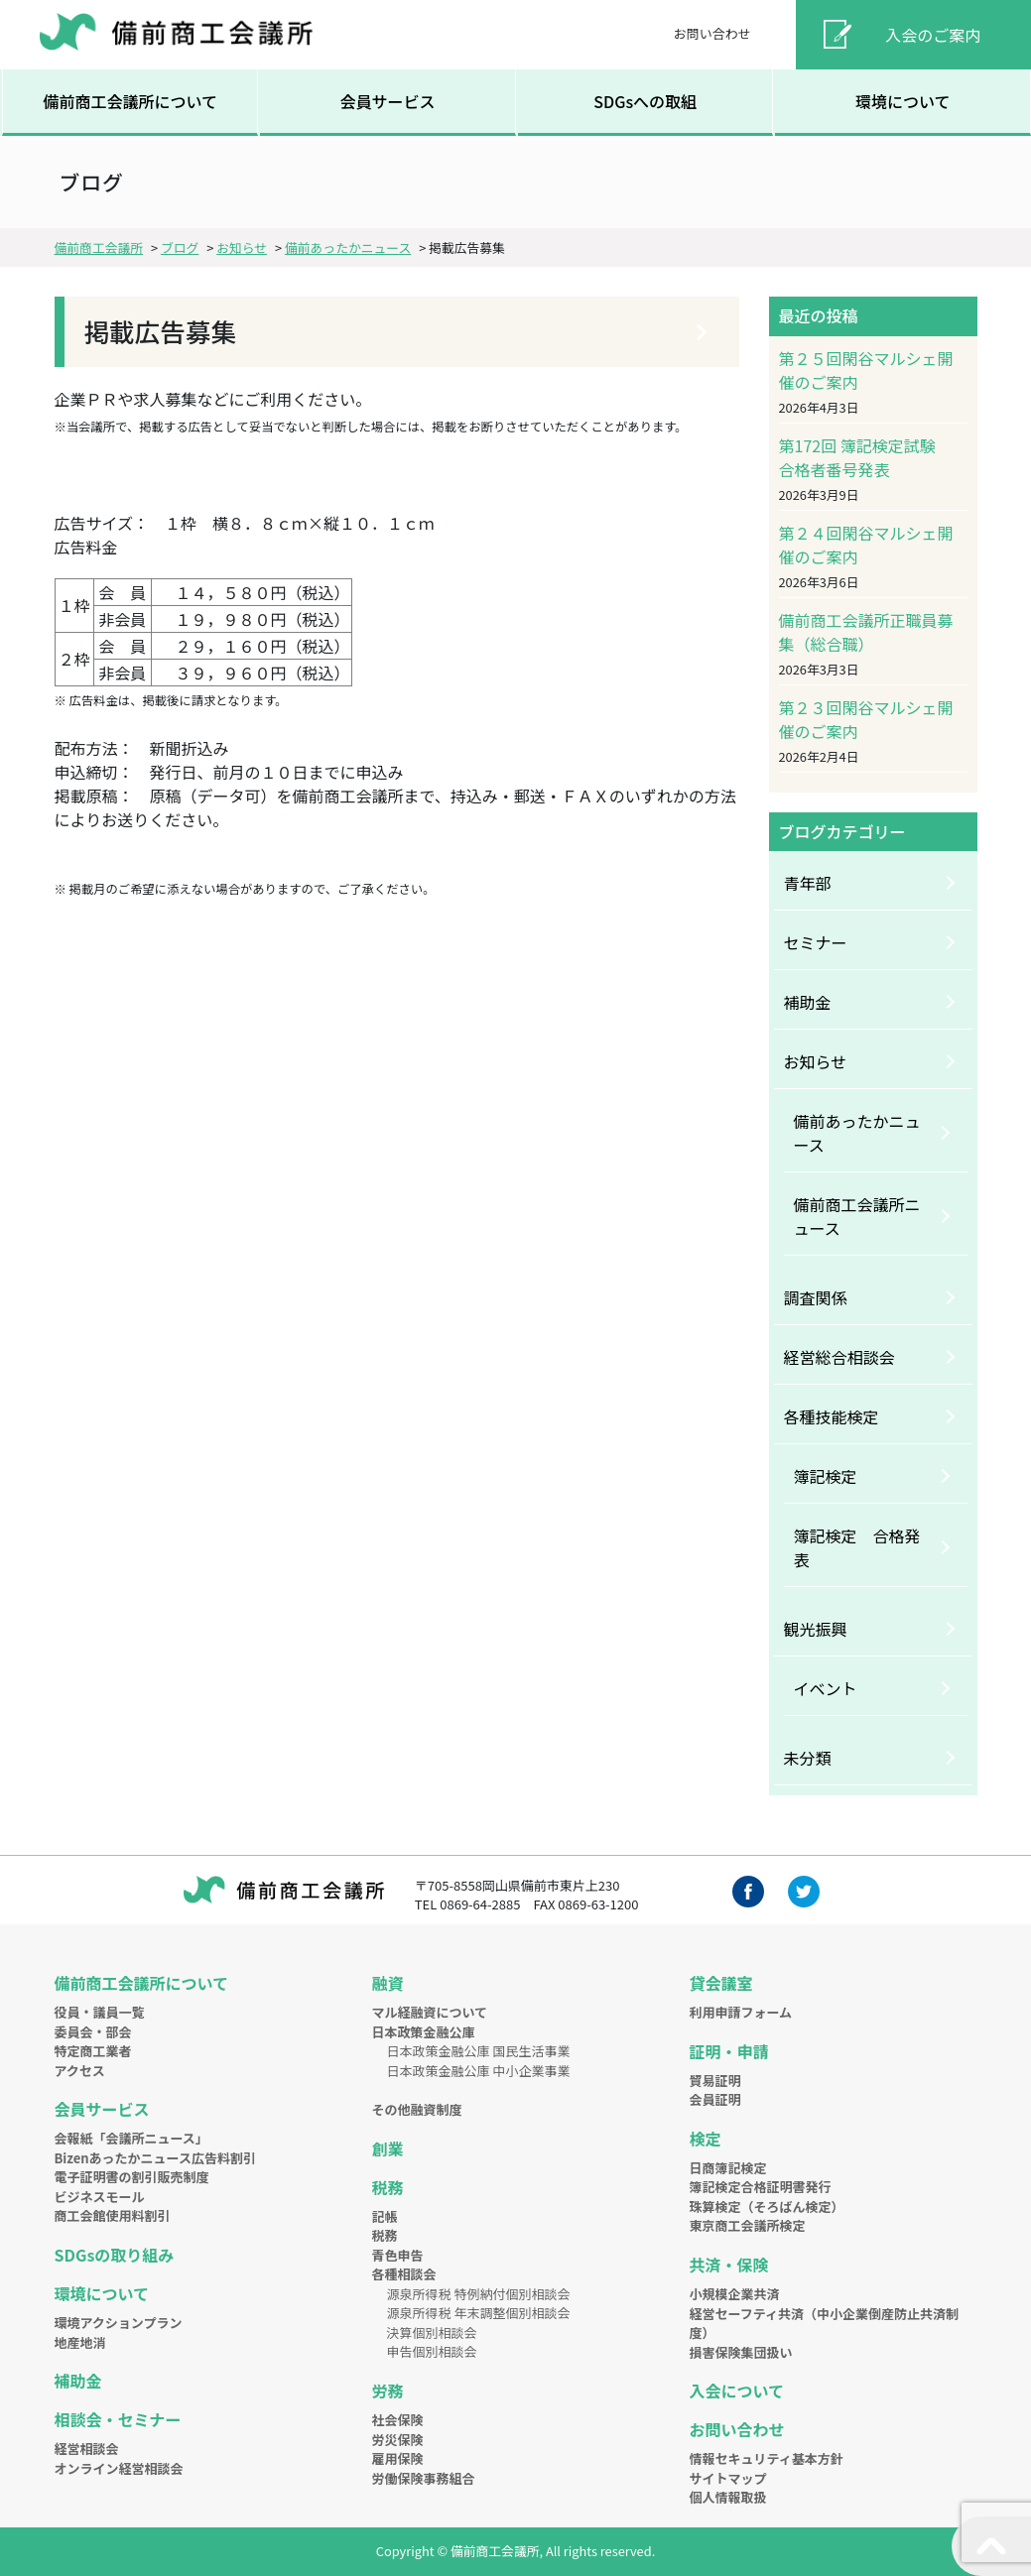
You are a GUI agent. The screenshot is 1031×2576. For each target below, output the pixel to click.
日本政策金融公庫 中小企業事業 (478, 2070)
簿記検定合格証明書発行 (760, 2186)
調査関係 (815, 1297)
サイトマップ (727, 2478)
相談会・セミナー (118, 2419)
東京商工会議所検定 (747, 2225)
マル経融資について (429, 2012)
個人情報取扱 (727, 2497)
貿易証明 (714, 2080)
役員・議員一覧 (100, 2012)
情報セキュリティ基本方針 (765, 2458)
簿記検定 (825, 1476)
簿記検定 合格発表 (857, 1547)
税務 (387, 2187)
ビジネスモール (100, 2196)
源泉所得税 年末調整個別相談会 (478, 2312)
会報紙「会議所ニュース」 (131, 2138)
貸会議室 (720, 1983)
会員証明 (714, 2099)
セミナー (815, 942)
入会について (736, 2390)
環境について (903, 101)
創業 (387, 2148)
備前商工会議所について (130, 101)
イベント (825, 1688)
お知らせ (815, 1061)
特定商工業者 (93, 2050)
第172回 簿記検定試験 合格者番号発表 (865, 457)
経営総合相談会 (839, 1357)
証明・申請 (728, 2051)
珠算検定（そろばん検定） (766, 2206)
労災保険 (397, 2439)
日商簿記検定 (727, 2167)
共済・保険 (728, 2264)
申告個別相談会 (431, 2351)
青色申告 (397, 2255)
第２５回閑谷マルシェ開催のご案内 (866, 370)
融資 (387, 1983)
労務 (387, 2390)
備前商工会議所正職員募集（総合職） (866, 632)
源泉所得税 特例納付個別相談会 (478, 2293)
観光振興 (815, 1629)
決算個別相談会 (431, 2332)
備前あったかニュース (857, 1133)
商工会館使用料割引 (113, 2215)
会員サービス (388, 101)
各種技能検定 (831, 1416)
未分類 (808, 1758)
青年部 (808, 883)
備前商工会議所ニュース (857, 1216)
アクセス (80, 2070)
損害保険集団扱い (740, 2352)
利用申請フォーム (740, 2012)
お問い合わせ (712, 33)
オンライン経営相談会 (119, 2468)
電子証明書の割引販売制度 (132, 2176)
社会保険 (397, 2419)
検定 (704, 2138)
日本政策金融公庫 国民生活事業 (478, 2050)
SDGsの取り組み (115, 2255)
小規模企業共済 (734, 2293)
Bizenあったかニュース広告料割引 (155, 2157)
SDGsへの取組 (645, 101)
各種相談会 (403, 2274)
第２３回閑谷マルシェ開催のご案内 (866, 719)
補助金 (808, 1002)
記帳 (384, 2216)
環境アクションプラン (119, 2322)
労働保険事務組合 (422, 2478)
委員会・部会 (93, 2032)
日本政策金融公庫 (422, 2032)
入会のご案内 (932, 35)
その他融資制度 (416, 2109)
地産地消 (80, 2342)
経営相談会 (87, 2448)
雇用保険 (397, 2458)
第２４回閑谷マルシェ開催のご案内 (866, 544)
